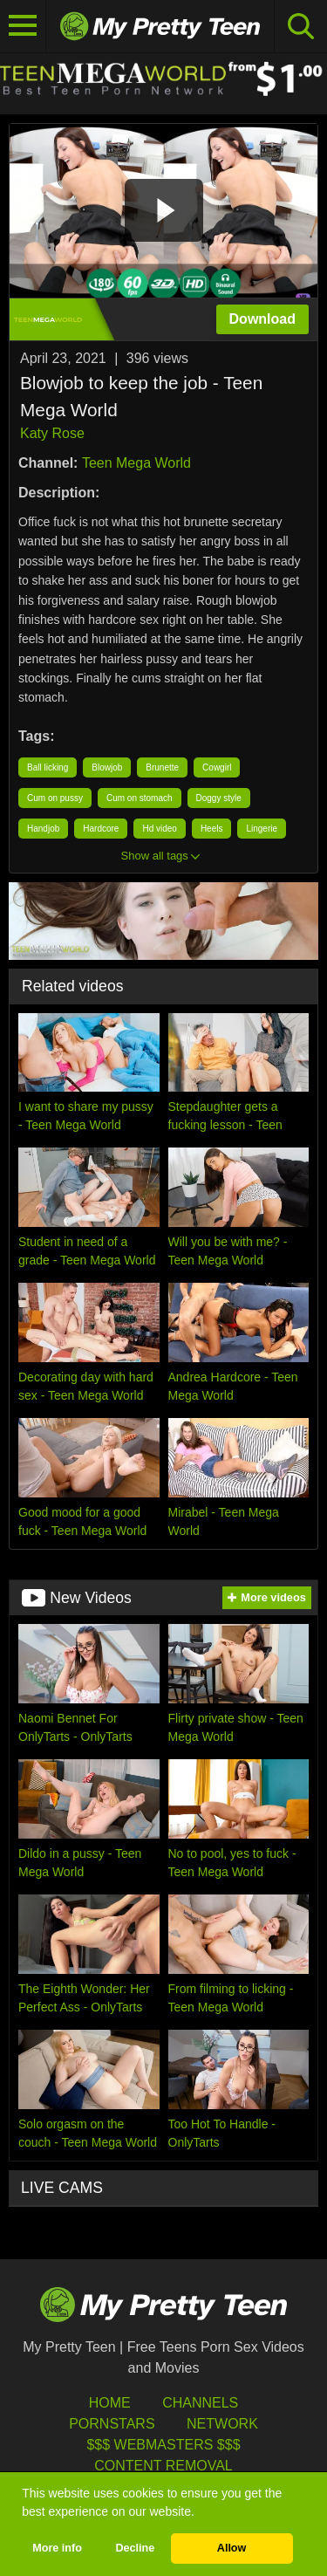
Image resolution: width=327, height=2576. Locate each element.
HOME (110, 2402)
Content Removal (163, 2465)
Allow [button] (232, 2548)
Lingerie (261, 828)
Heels (212, 828)
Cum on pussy (55, 798)
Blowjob (107, 767)
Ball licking (47, 767)
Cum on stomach (139, 798)
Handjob (43, 828)
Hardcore (101, 828)
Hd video (159, 828)
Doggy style (219, 798)
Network (222, 2423)
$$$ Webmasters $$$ (163, 2444)
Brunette (162, 767)
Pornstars (111, 2423)
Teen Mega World (136, 463)
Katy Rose (52, 433)
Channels (200, 2402)
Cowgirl (216, 767)
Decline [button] (134, 2548)
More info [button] (57, 2548)
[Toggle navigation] (23, 26)
